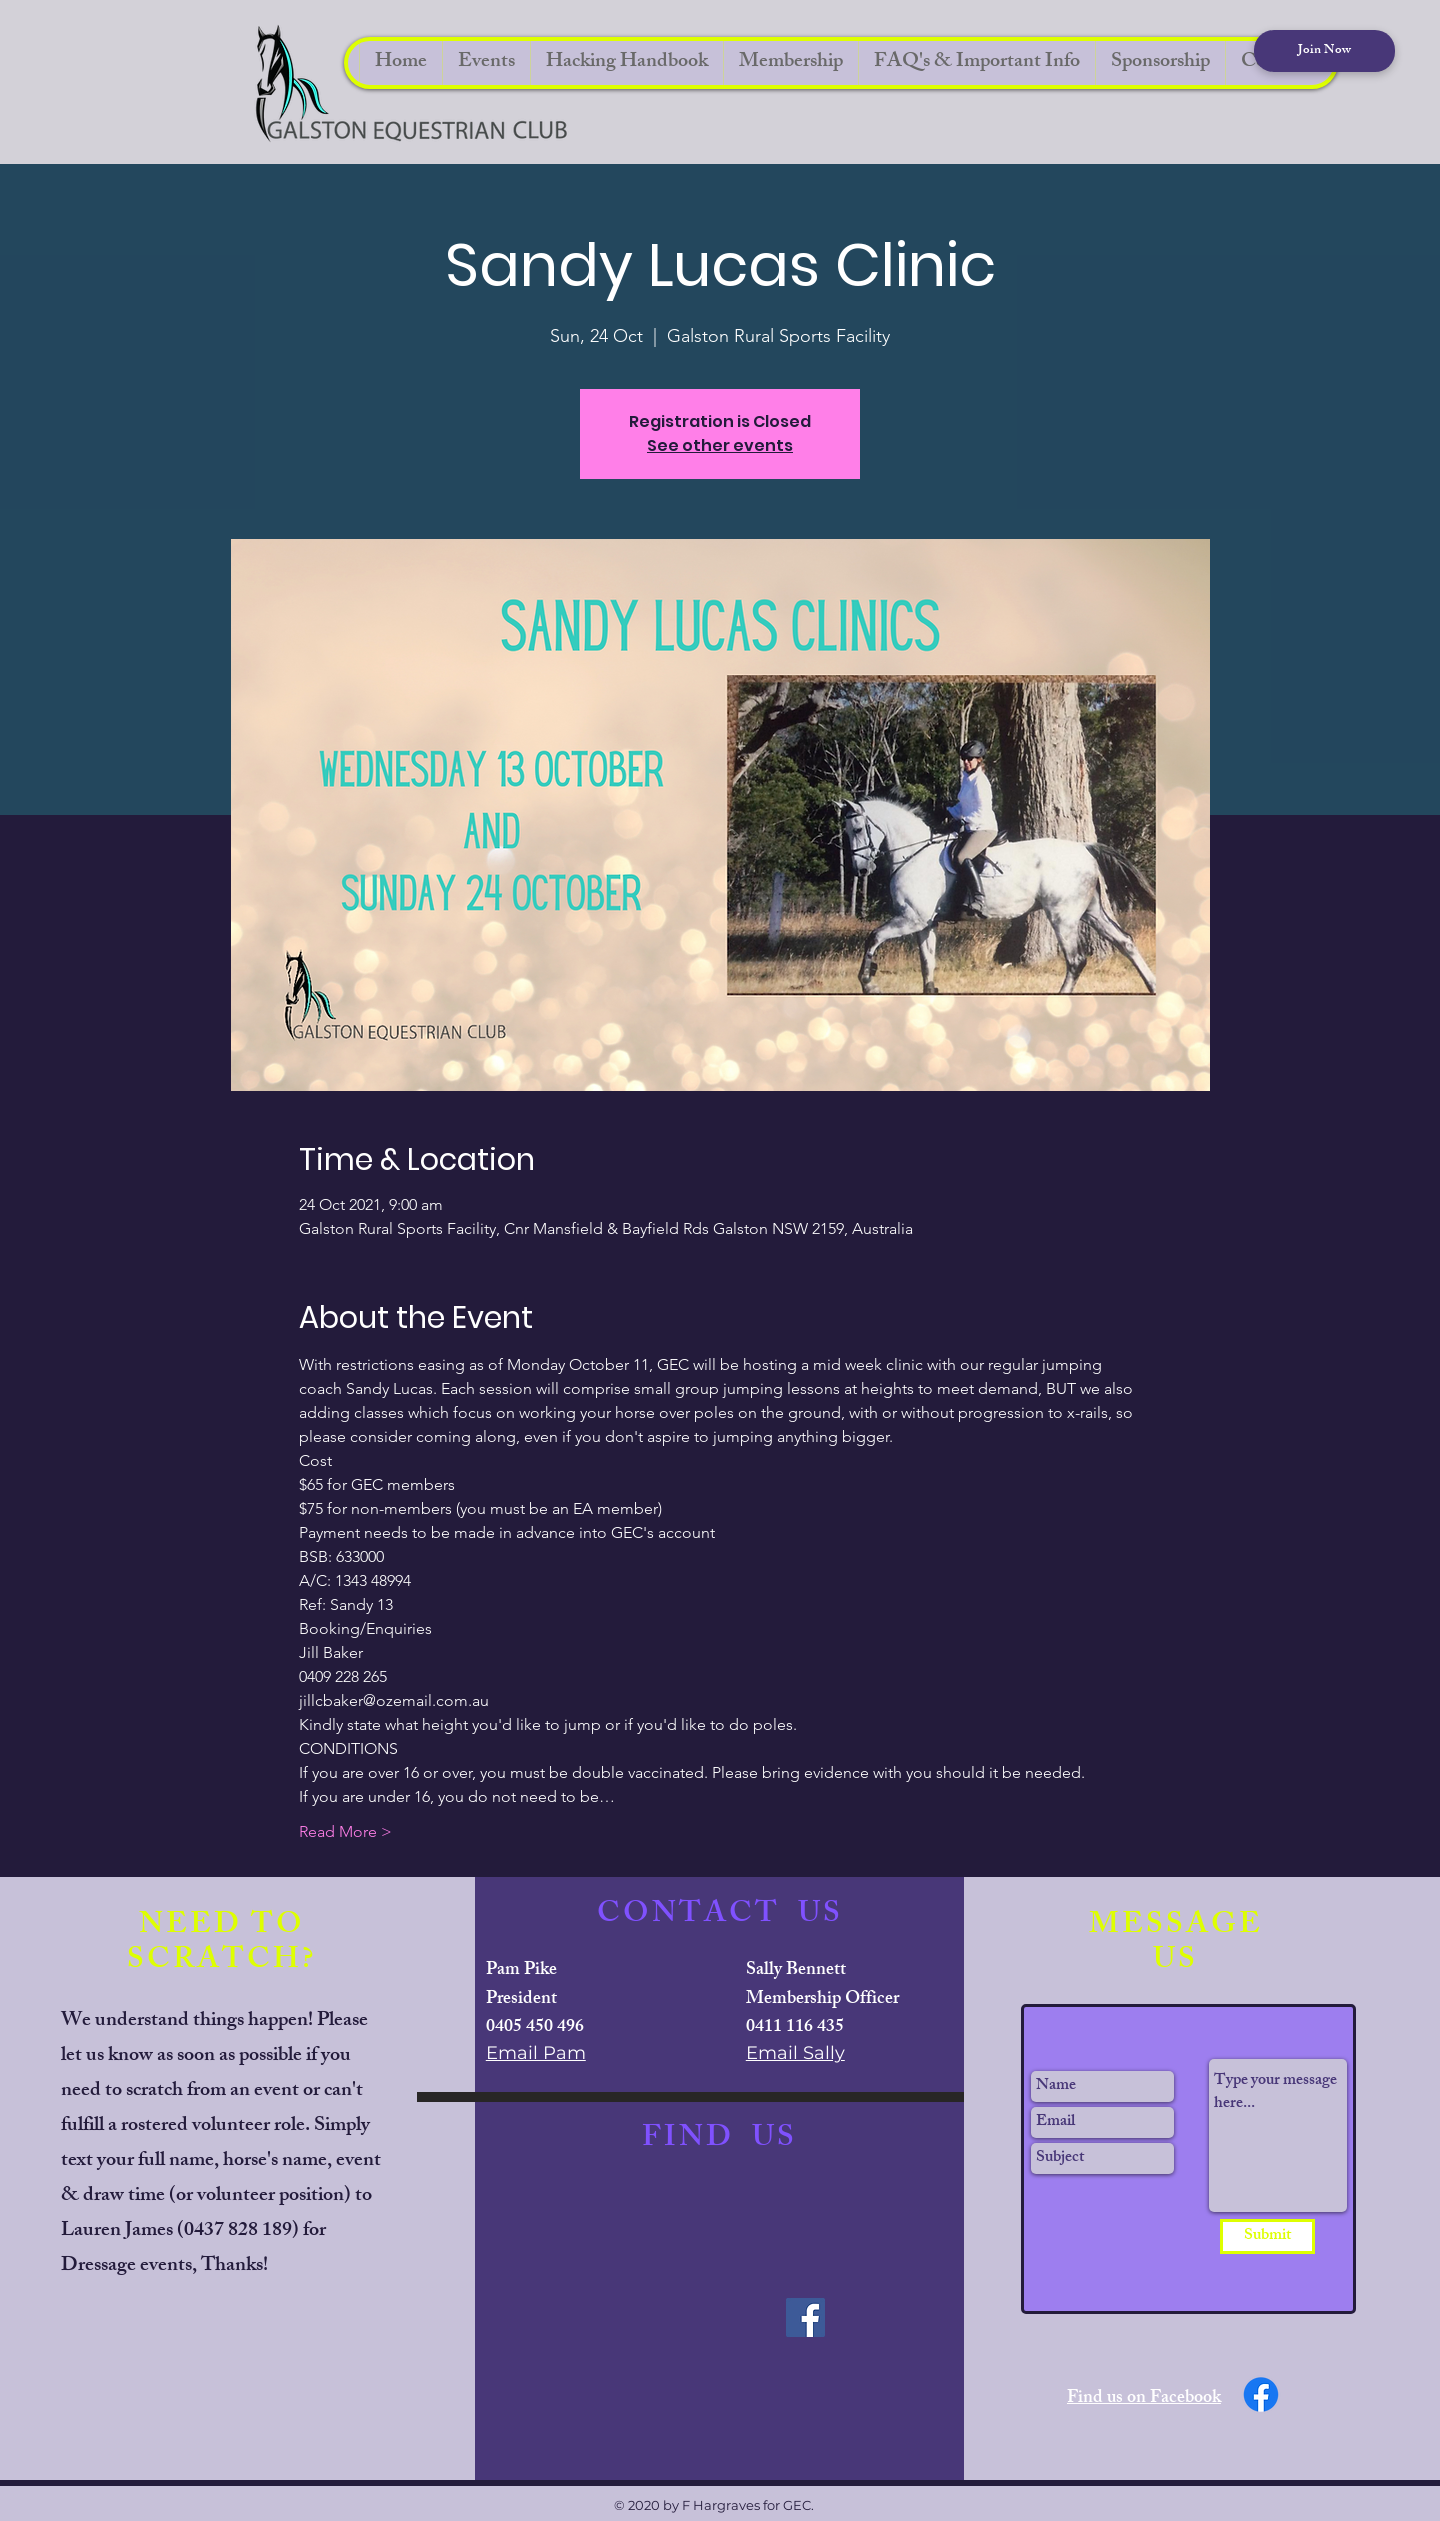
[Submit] (1267, 2236)
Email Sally (795, 2053)
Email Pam (536, 2053)
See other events (720, 445)
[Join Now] (1324, 51)
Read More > (345, 1831)
